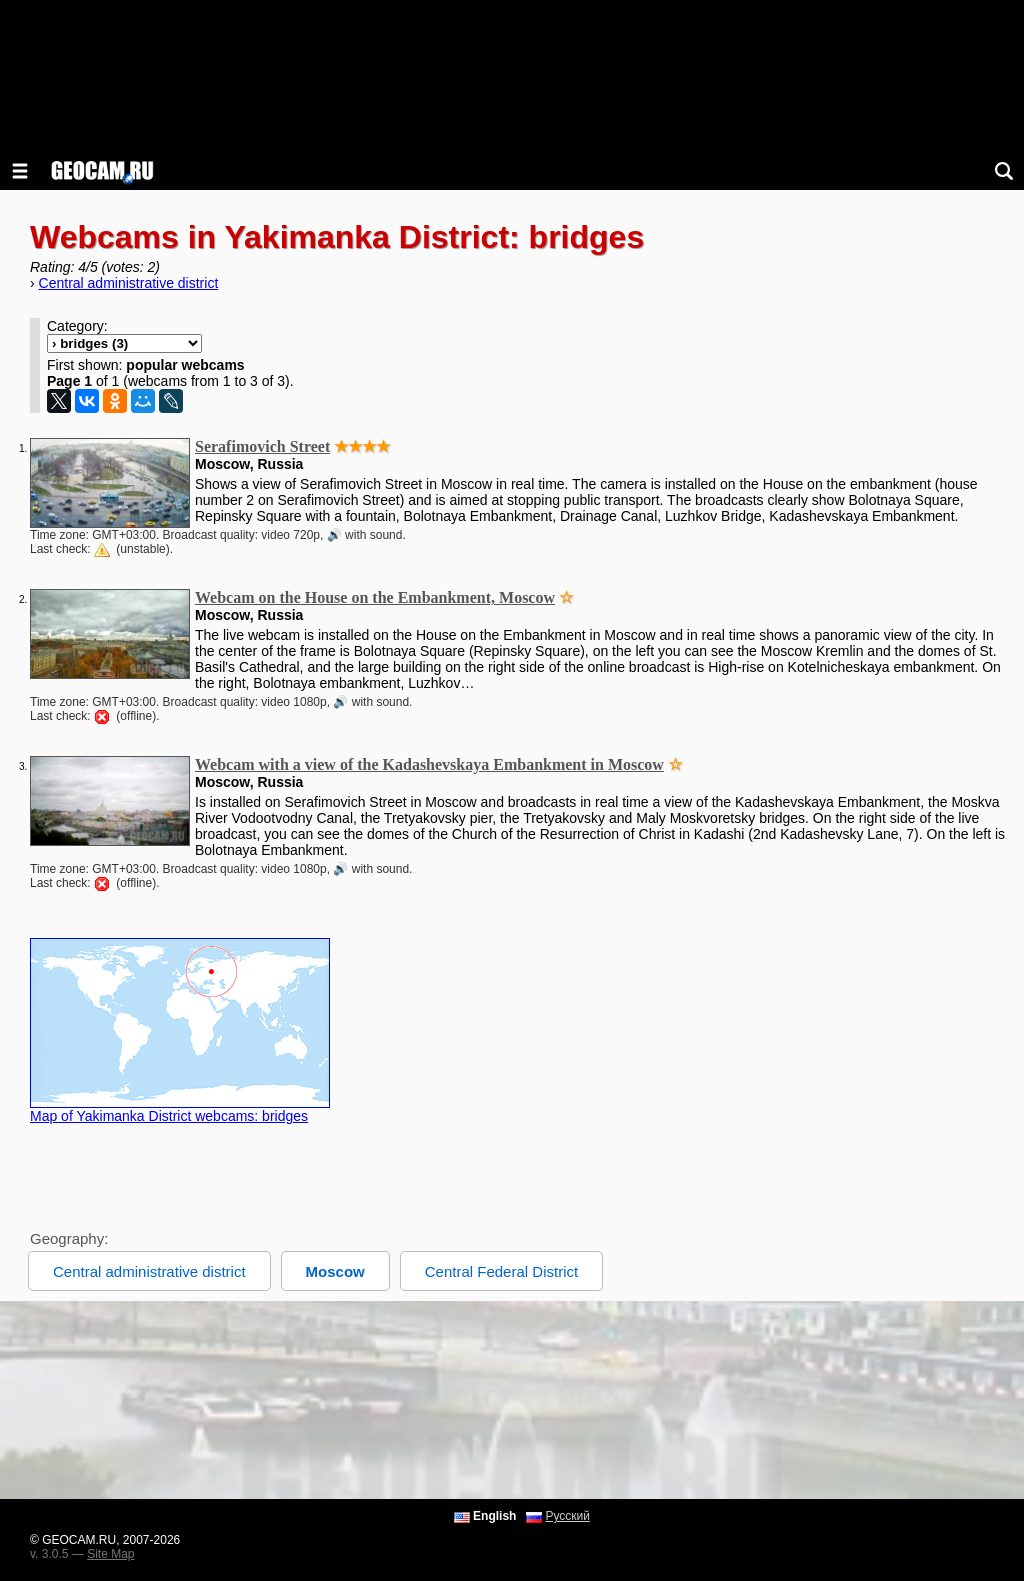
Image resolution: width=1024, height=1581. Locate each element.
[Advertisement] (512, 1400)
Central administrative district (129, 283)
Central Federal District (501, 1271)
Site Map (110, 1554)
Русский (567, 1516)
